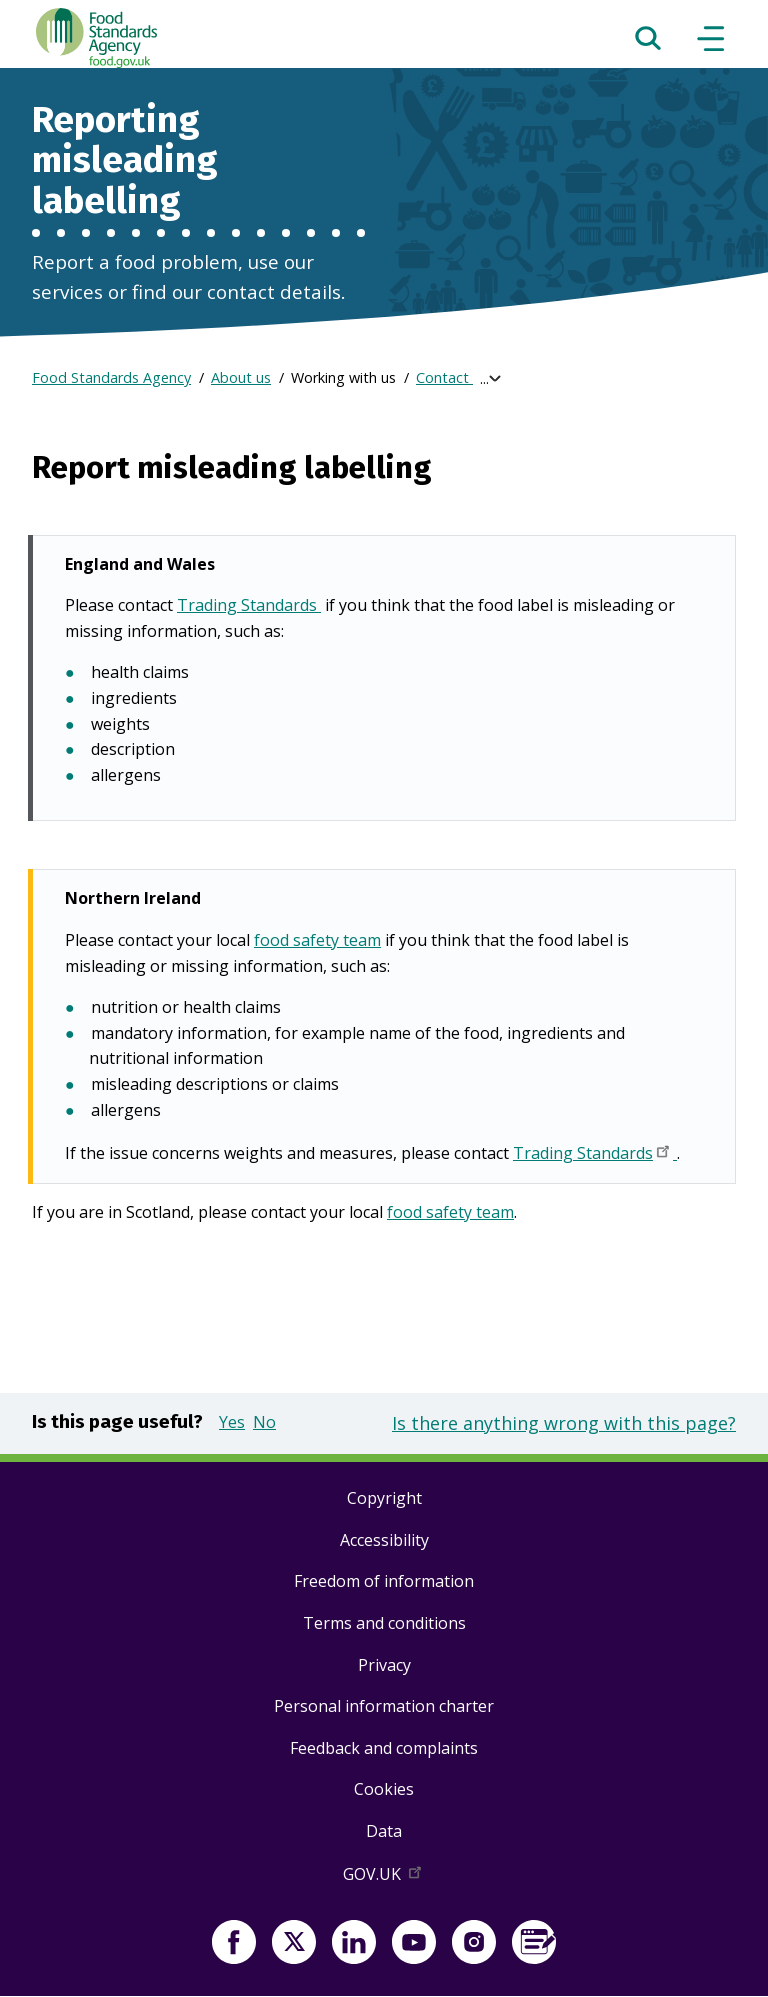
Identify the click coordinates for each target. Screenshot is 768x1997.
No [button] (264, 1422)
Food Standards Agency (111, 377)
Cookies (384, 1789)
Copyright (384, 1498)
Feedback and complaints (384, 1748)
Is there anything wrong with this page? (564, 1423)
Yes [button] (232, 1422)
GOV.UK (384, 1878)
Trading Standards (249, 607)
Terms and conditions (384, 1623)
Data (384, 1831)
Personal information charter (384, 1706)
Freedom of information (384, 1581)
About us (241, 377)
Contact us (452, 377)
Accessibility (384, 1540)
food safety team (317, 940)
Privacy (384, 1665)
